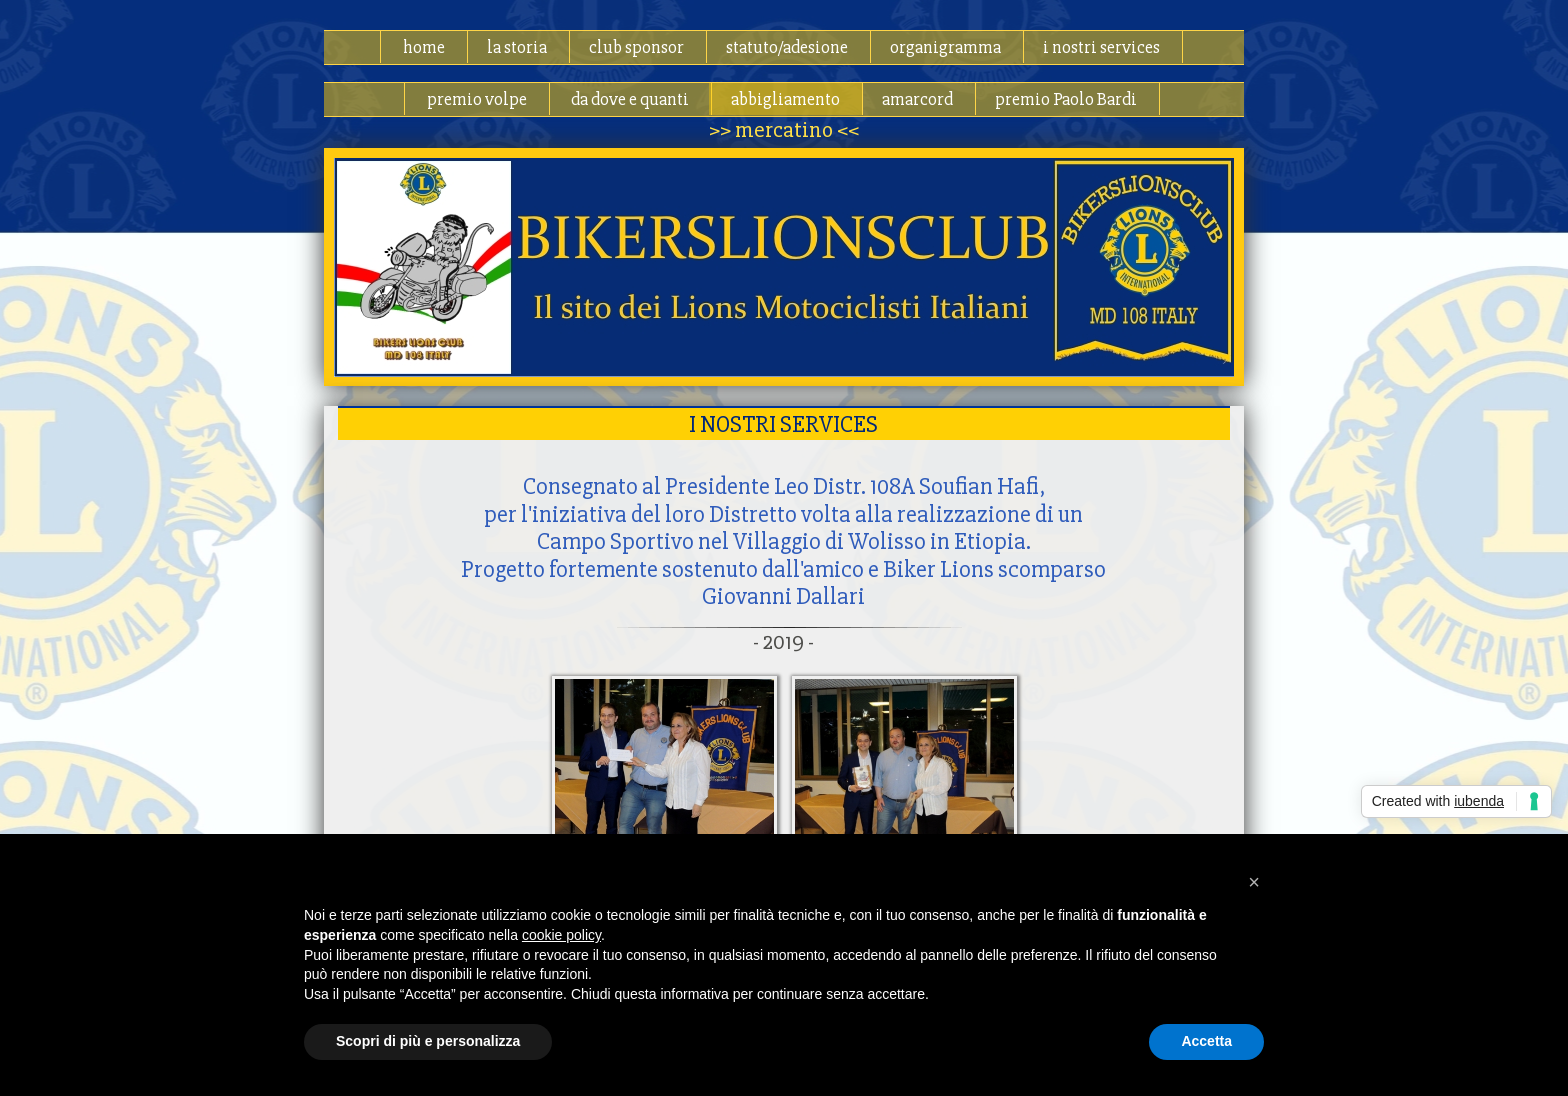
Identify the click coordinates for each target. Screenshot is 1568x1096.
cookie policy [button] (561, 935)
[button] (1254, 882)
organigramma (945, 47)
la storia (517, 47)
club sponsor (636, 47)
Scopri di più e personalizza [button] (428, 1041)
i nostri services (1101, 47)
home (424, 47)
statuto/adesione (787, 47)
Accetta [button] (1206, 1041)
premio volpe (477, 99)
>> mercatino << (784, 130)
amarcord (917, 99)
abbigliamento (785, 99)
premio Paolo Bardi (1066, 99)
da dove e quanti (630, 99)
